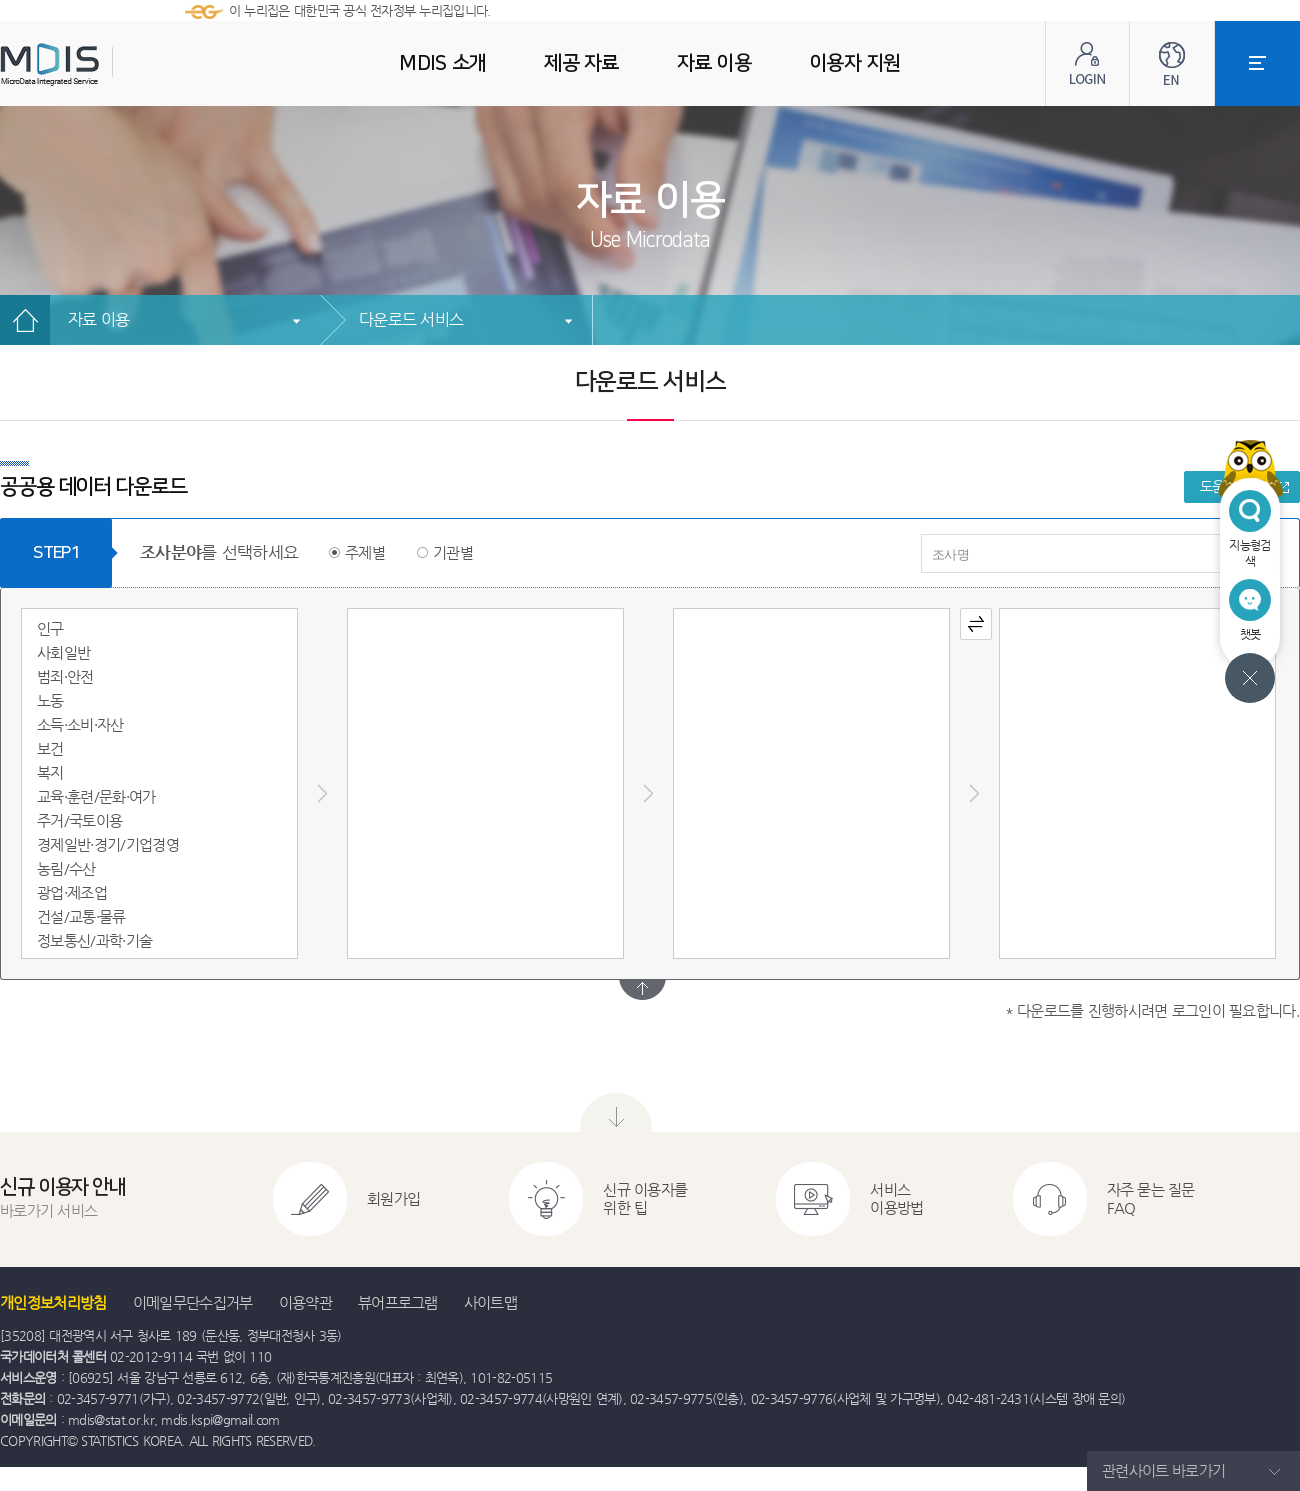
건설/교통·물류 (81, 916)
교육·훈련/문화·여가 (96, 796)
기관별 (453, 552)
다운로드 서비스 (411, 319)
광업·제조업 (72, 892)
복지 (50, 772)
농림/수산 (66, 868)
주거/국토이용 (79, 820)
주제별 (365, 552)
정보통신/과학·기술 (94, 940)
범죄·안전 (65, 676)
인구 (50, 628)
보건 (50, 748)
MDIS (100, 64)
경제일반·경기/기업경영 (108, 844)
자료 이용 (98, 319)
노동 (50, 700)
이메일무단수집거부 (193, 1302)
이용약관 (305, 1302)
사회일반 (63, 652)
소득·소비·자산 (80, 724)
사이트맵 (490, 1302)
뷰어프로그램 (398, 1302)
